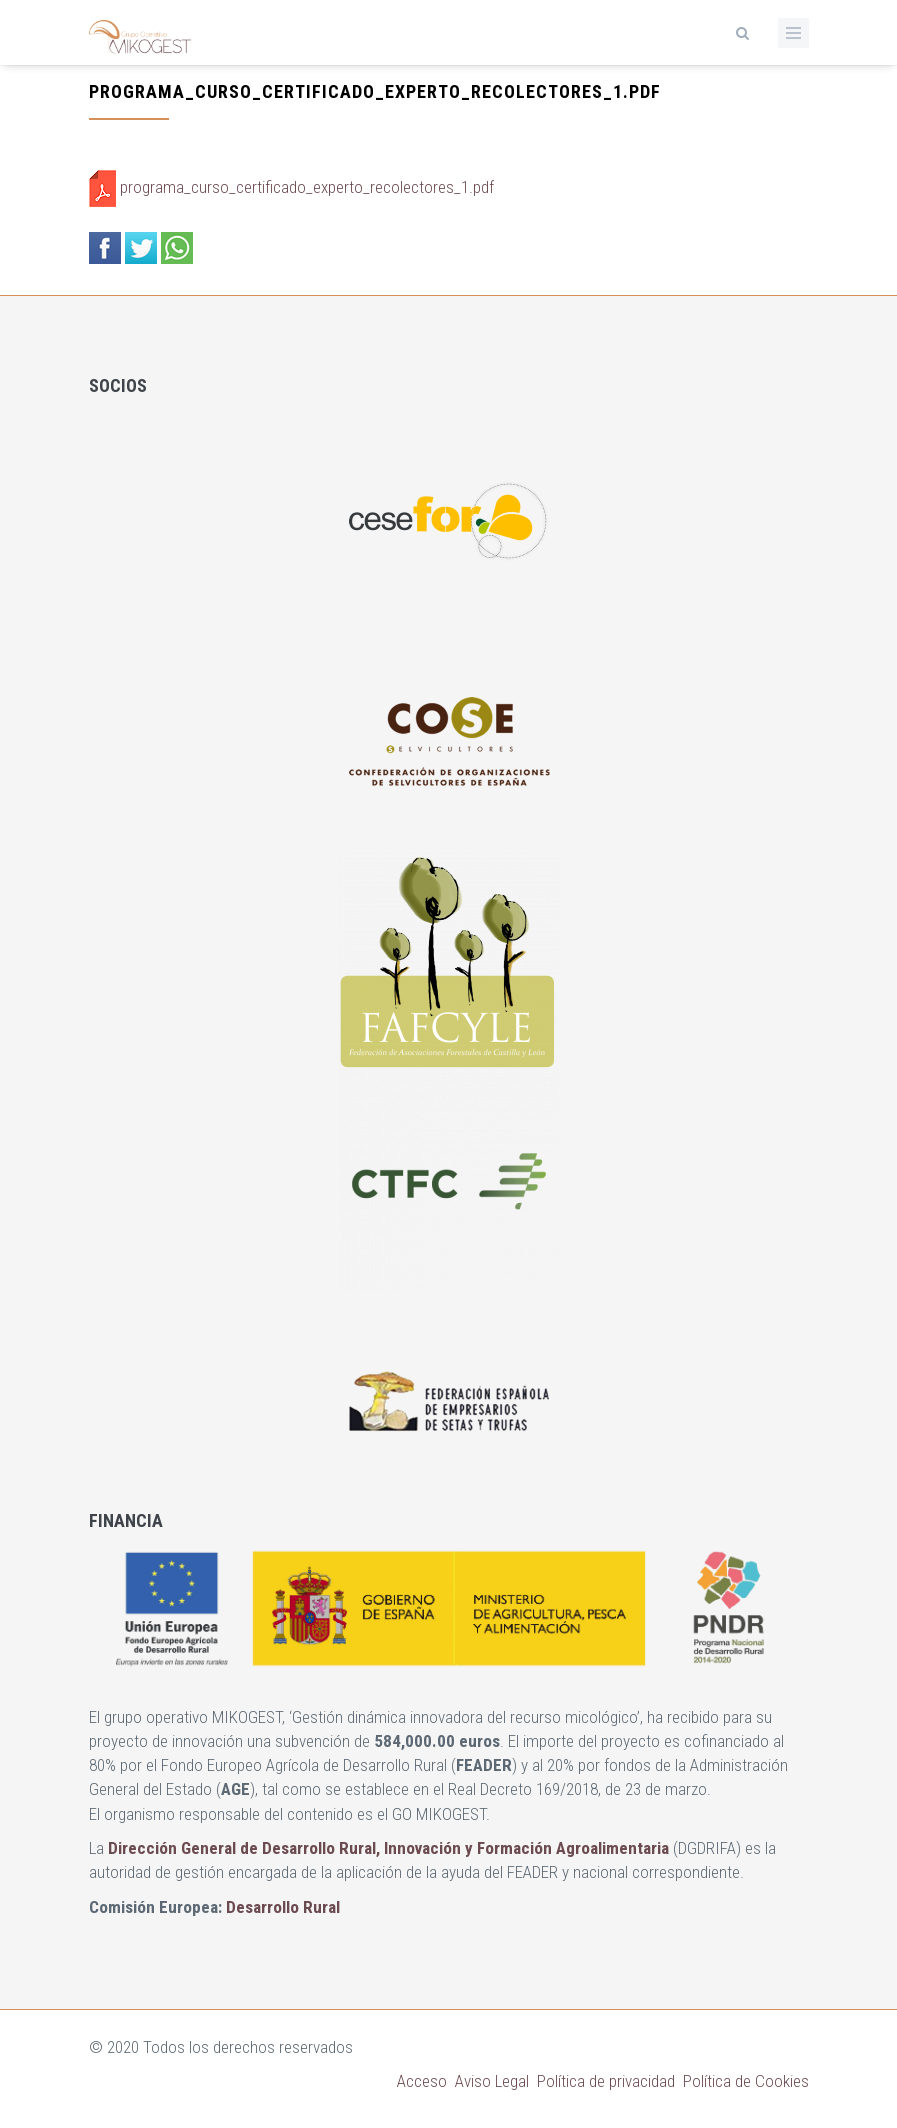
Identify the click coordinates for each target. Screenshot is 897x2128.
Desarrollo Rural (283, 1907)
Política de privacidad (606, 2081)
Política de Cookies (746, 2081)
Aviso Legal (492, 2081)
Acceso (422, 2081)
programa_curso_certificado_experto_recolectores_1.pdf (307, 187)
